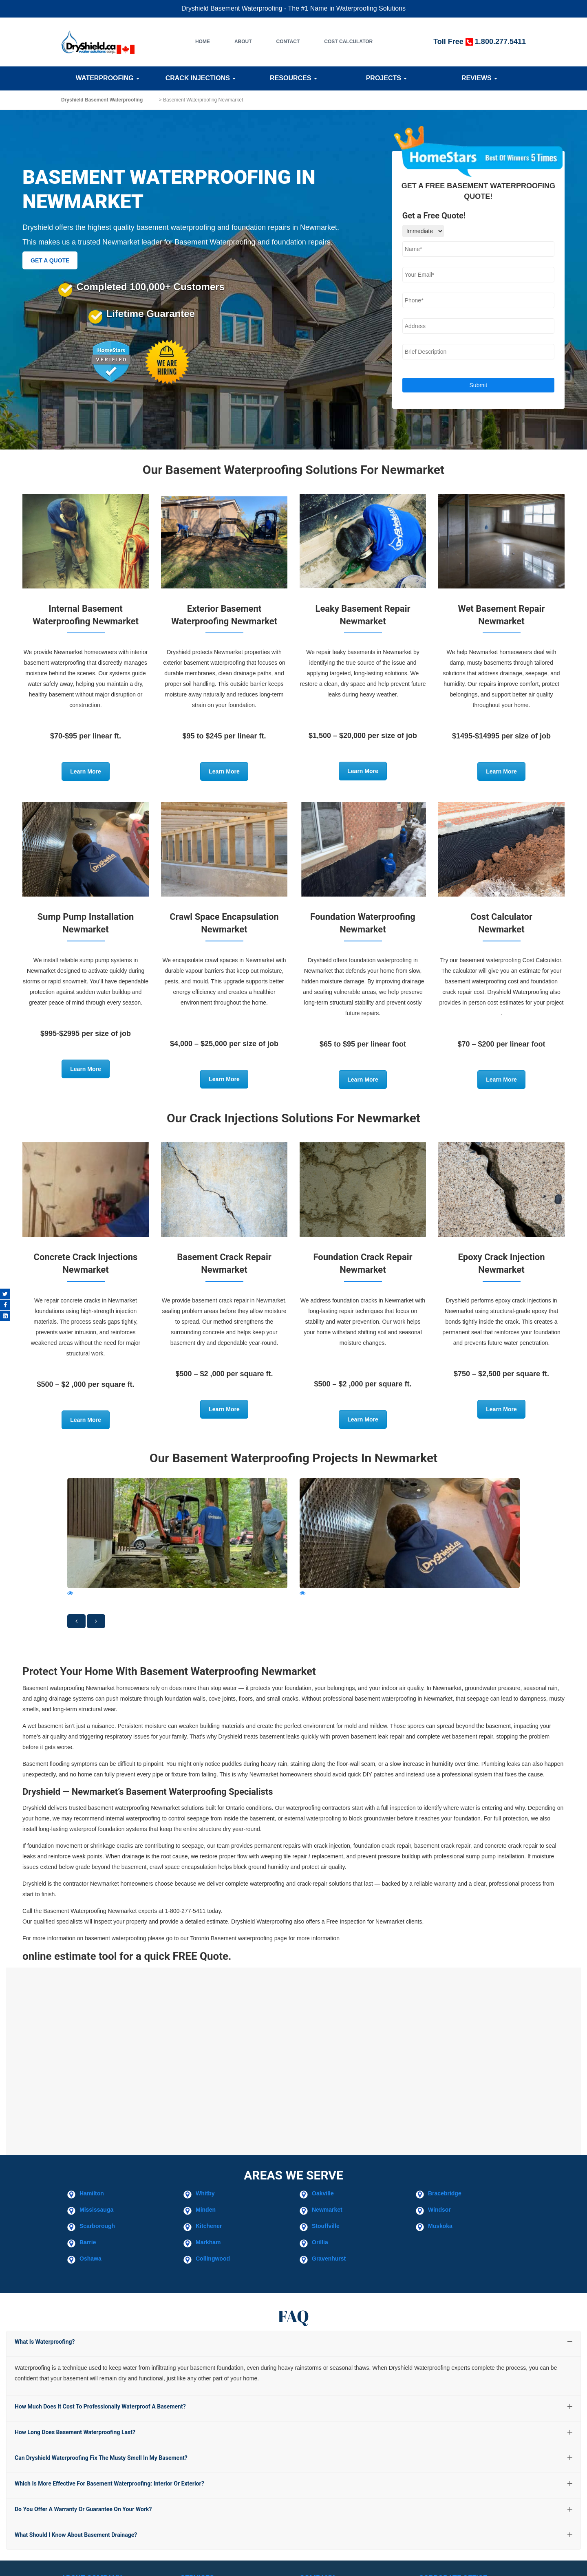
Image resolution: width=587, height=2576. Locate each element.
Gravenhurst (329, 2258)
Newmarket (327, 2209)
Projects (386, 78)
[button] (76, 1621)
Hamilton (91, 2193)
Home (202, 41)
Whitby (205, 2193)
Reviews (479, 78)
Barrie (87, 2242)
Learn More (85, 771)
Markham (208, 2242)
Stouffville (326, 2226)
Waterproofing (107, 78)
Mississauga (96, 2209)
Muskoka (440, 2226)
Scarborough (97, 2226)
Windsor (439, 2209)
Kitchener (209, 2226)
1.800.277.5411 (500, 41)
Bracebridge (444, 2193)
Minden (206, 2209)
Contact (288, 41)
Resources (293, 78)
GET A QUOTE (50, 260)
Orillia (320, 2242)
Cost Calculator (348, 41)
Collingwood (213, 2258)
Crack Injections (201, 78)
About (243, 41)
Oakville (323, 2193)
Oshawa (90, 2258)
